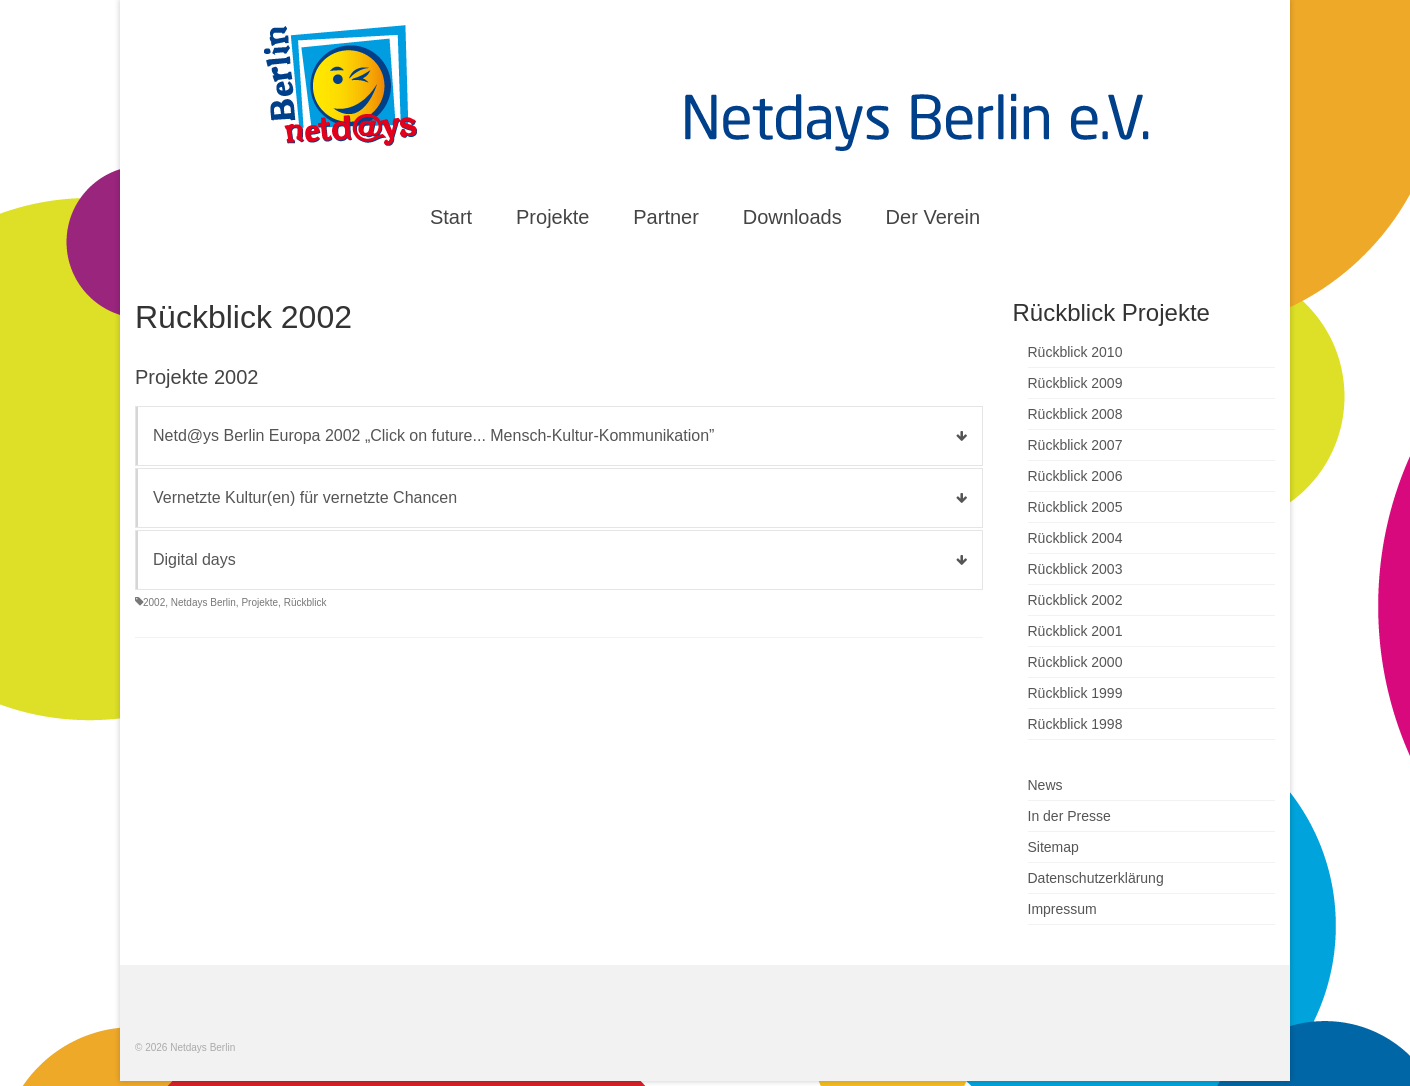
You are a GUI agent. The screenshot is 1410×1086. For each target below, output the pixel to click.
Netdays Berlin (203, 602)
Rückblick (305, 602)
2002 (154, 602)
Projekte (259, 602)
